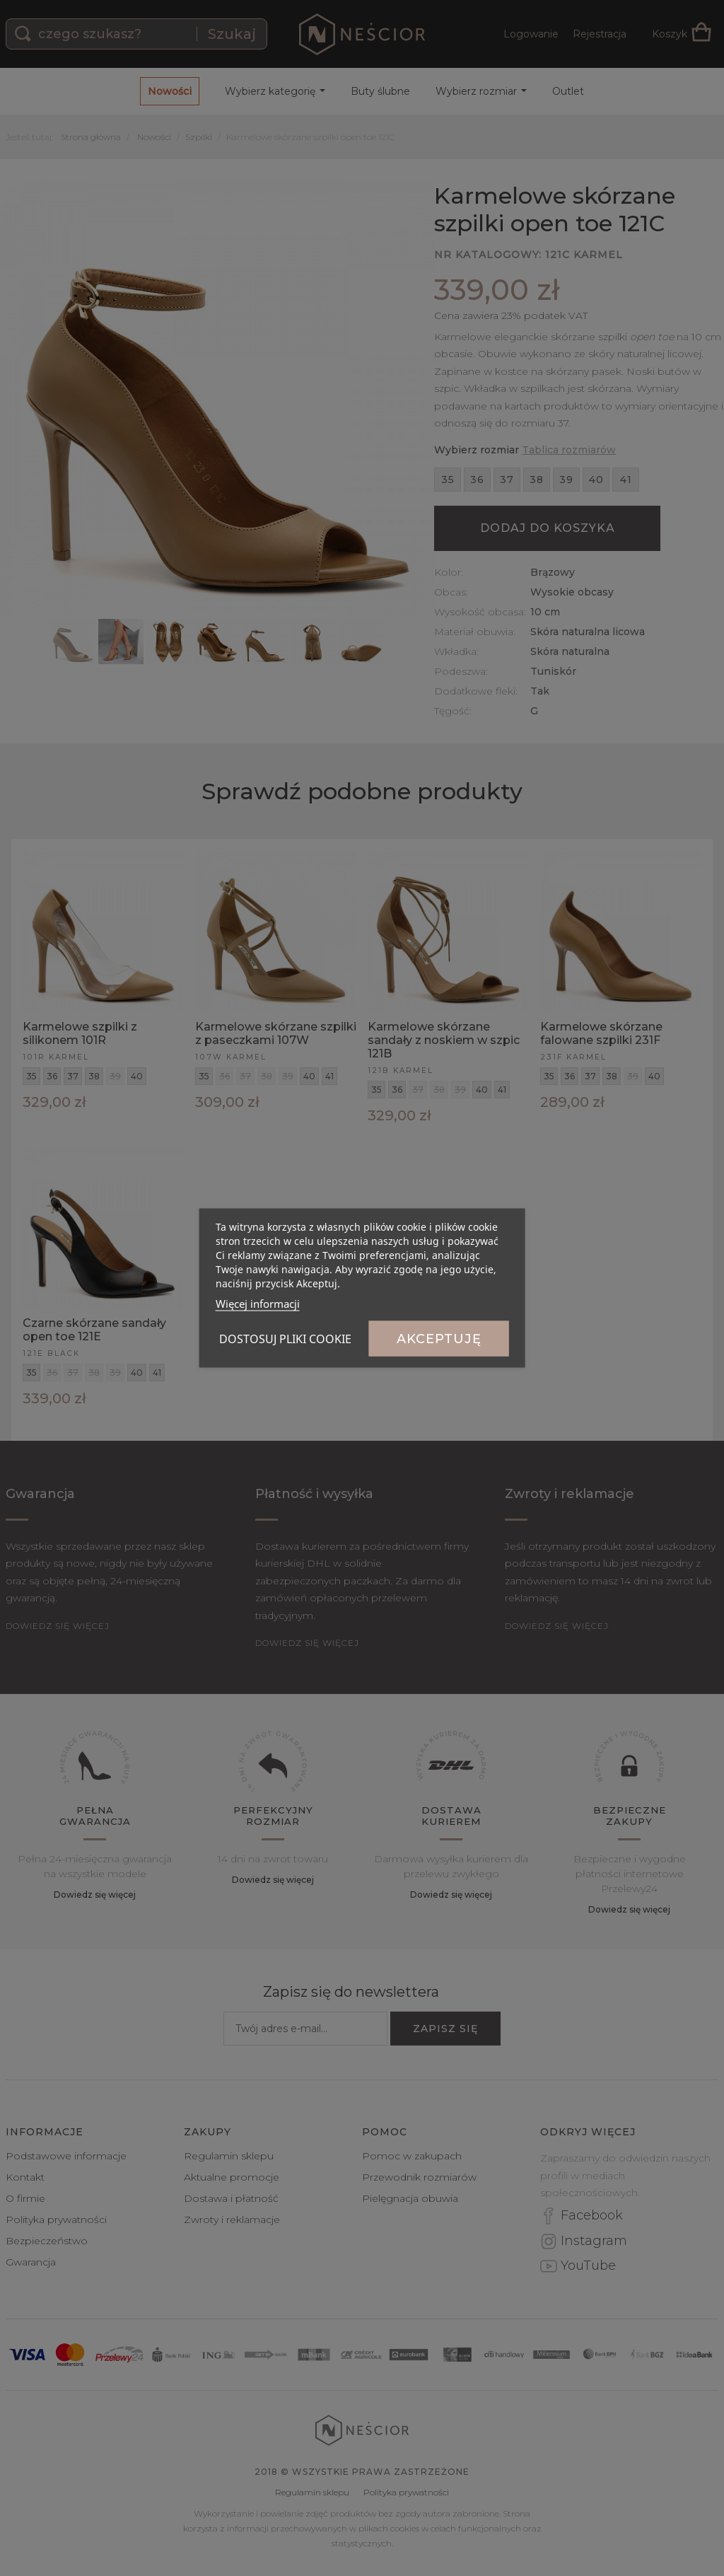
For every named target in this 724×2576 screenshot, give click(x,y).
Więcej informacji (258, 1303)
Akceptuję (439, 1339)
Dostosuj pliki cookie (285, 1339)
